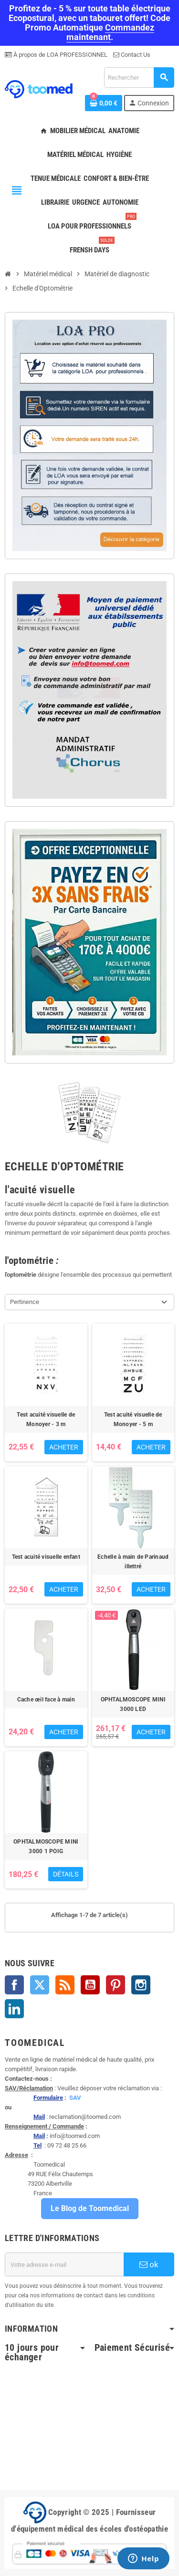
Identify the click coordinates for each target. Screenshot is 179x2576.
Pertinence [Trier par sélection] (24, 1301)
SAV (75, 2097)
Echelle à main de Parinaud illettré (132, 1562)
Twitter (39, 1984)
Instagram (140, 1984)
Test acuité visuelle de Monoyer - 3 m (46, 1419)
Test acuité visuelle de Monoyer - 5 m (133, 1419)
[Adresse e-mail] (64, 2264)
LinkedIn (14, 2008)
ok (148, 2264)
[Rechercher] (139, 77)
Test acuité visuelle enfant (46, 1557)
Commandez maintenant (110, 32)
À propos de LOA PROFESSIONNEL (59, 54)
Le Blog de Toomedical (90, 2208)
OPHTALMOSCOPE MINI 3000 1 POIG (45, 1846)
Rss (64, 1984)
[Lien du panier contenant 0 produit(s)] (103, 103)
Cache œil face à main (46, 1699)
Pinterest (115, 1984)
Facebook (14, 1984)
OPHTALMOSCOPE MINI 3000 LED (133, 1704)
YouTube (90, 1984)
